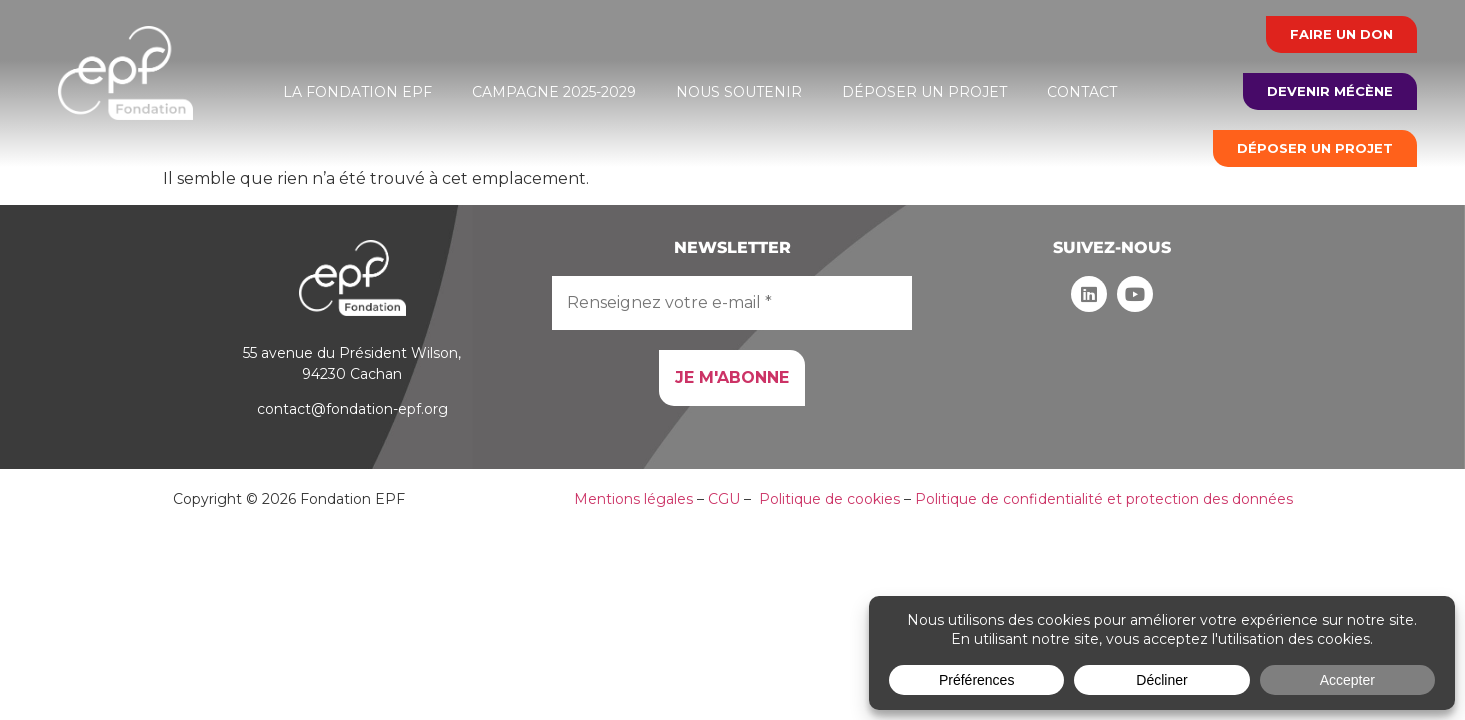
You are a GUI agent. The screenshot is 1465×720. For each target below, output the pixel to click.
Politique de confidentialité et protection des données (1104, 499)
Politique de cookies (829, 499)
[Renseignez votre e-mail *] (732, 303)
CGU (724, 499)
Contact (1082, 92)
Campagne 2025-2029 (554, 92)
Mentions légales (633, 499)
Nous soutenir (739, 92)
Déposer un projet (924, 92)
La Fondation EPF (357, 92)
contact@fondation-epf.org (352, 409)
